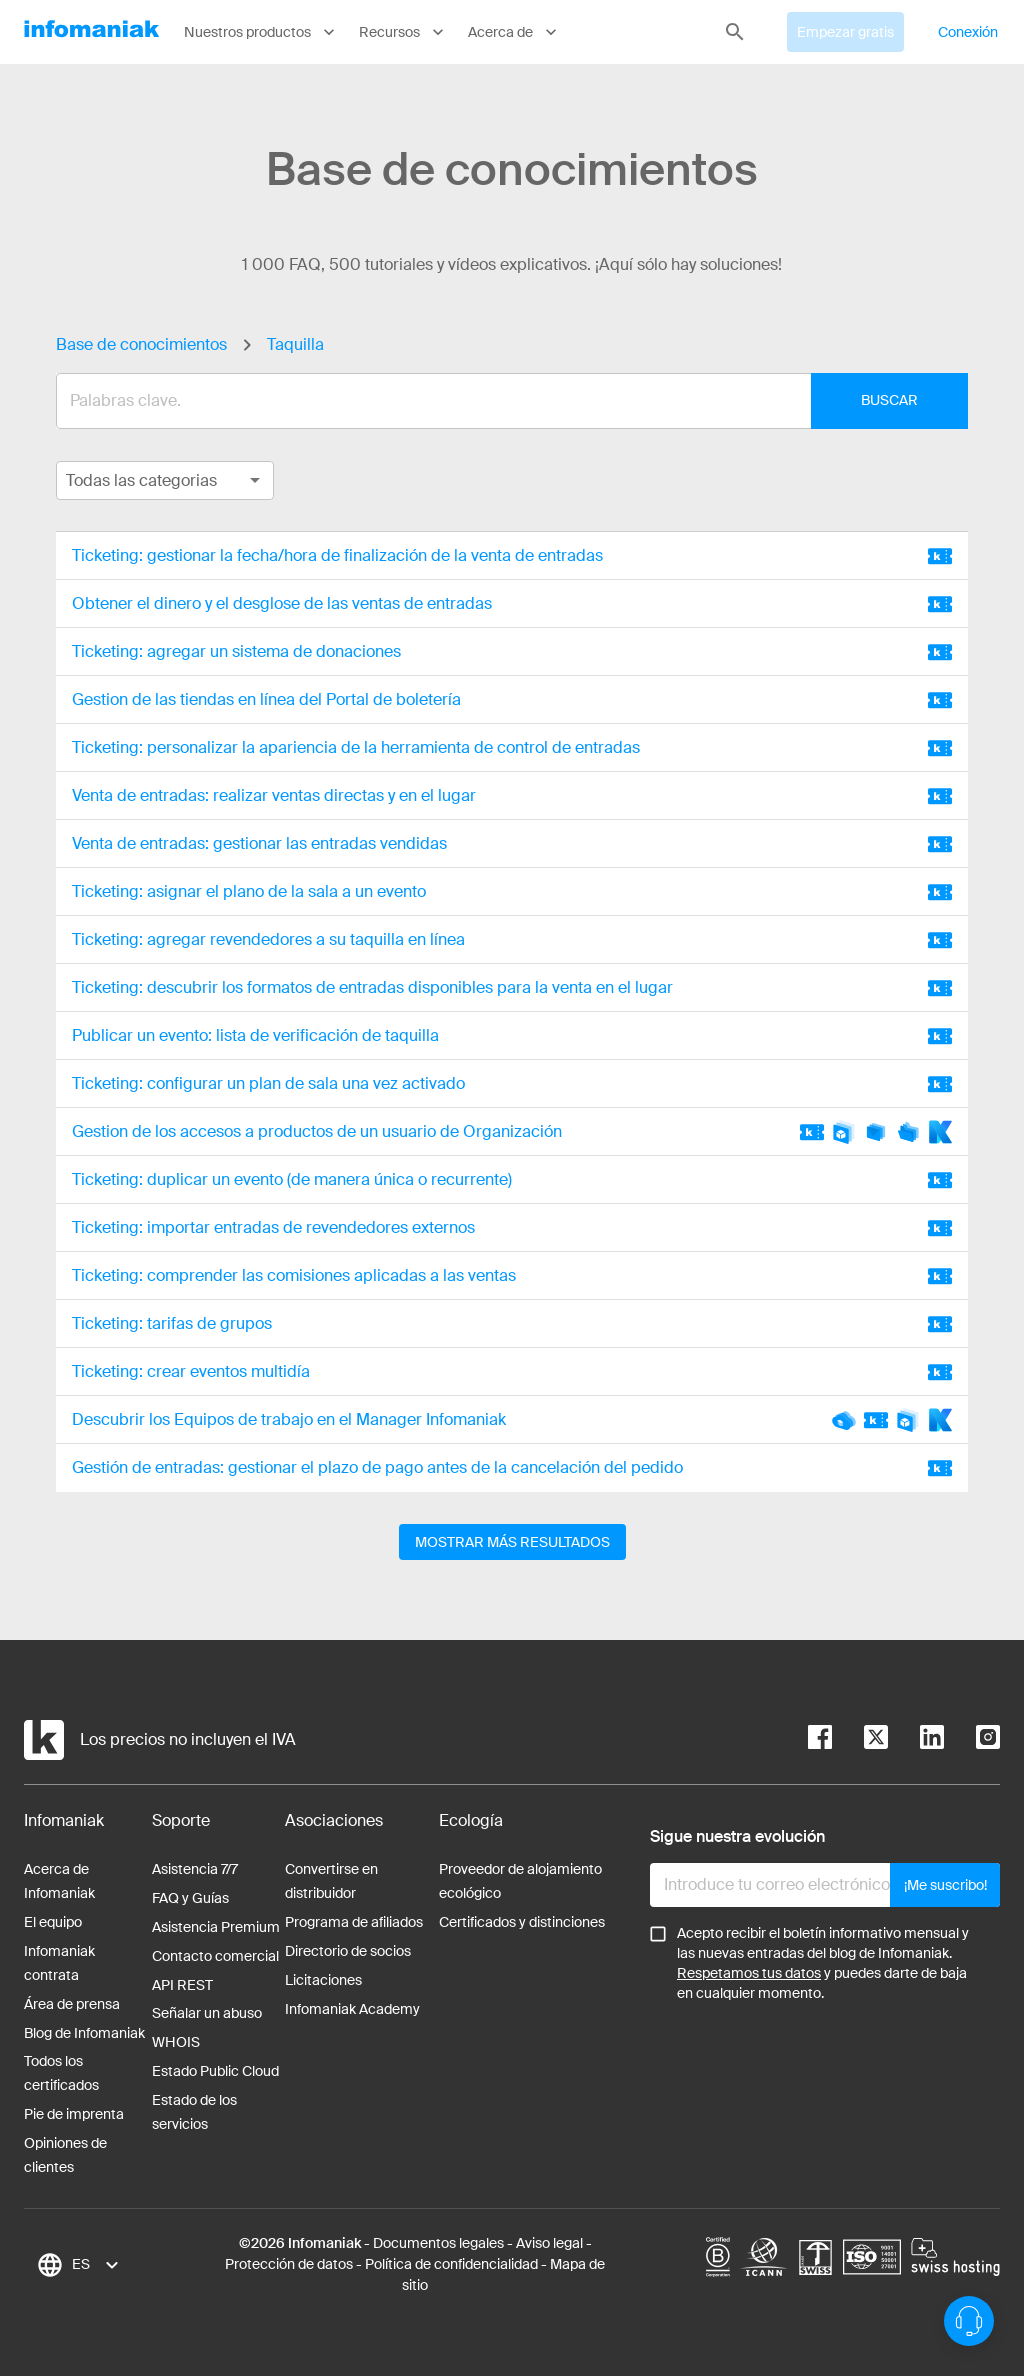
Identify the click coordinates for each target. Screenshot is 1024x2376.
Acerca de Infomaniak (59, 1881)
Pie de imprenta (74, 2114)
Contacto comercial (215, 1956)
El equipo (53, 1922)
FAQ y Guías (190, 1898)
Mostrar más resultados (512, 1542)
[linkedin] (916, 1740)
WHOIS (176, 2042)
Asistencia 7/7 (195, 1869)
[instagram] (972, 1740)
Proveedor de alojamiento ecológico (520, 1881)
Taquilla (295, 344)
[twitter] (860, 1740)
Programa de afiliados (354, 1922)
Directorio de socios (348, 1951)
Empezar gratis (845, 32)
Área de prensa (72, 2004)
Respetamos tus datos (749, 1973)
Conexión (968, 32)
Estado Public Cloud (215, 2071)
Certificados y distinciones (522, 1922)
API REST (182, 1985)
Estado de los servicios (194, 2112)
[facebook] (820, 1740)
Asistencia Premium (216, 1927)
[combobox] (497, 401)
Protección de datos (289, 2264)
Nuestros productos (261, 32)
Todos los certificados (61, 2073)
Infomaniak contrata (59, 1963)
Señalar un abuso (207, 2013)
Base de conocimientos (141, 344)
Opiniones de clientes (65, 2155)
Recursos (403, 32)
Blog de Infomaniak (84, 2033)
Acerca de (514, 32)
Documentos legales (438, 2243)
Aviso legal (549, 2243)
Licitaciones (323, 1980)
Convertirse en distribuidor (331, 1881)
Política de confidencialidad (451, 2264)
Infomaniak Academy (352, 2009)
